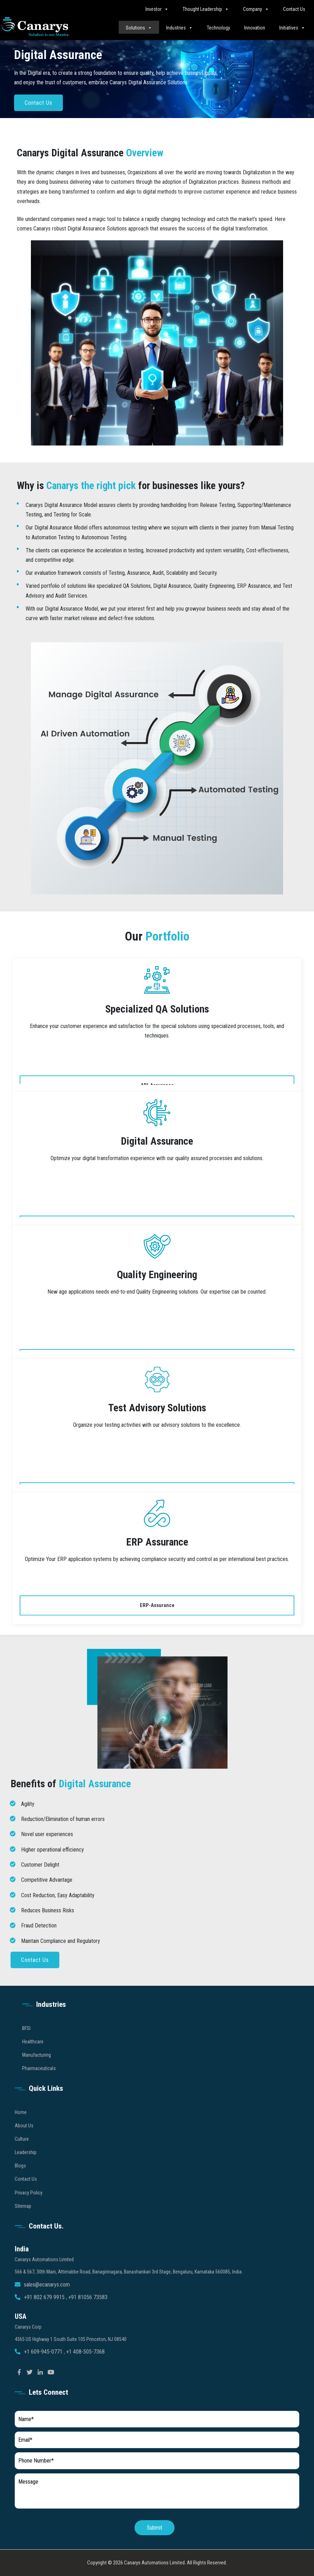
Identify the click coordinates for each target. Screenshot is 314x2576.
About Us (24, 2145)
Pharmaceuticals (39, 2089)
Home (21, 2132)
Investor (157, 9)
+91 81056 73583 (87, 2317)
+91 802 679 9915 (45, 2317)
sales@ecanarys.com (47, 2304)
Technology (218, 28)
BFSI (26, 2048)
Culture (22, 2159)
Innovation (254, 28)
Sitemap (23, 2226)
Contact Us (294, 9)
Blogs (20, 2186)
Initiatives (292, 27)
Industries (179, 27)
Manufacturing (36, 2075)
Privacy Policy (28, 2213)
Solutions (139, 27)
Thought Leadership (206, 9)
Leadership (26, 2172)
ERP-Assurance (157, 1605)
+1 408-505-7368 (85, 2372)
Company (256, 9)
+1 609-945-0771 (44, 2372)
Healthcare (33, 2061)
